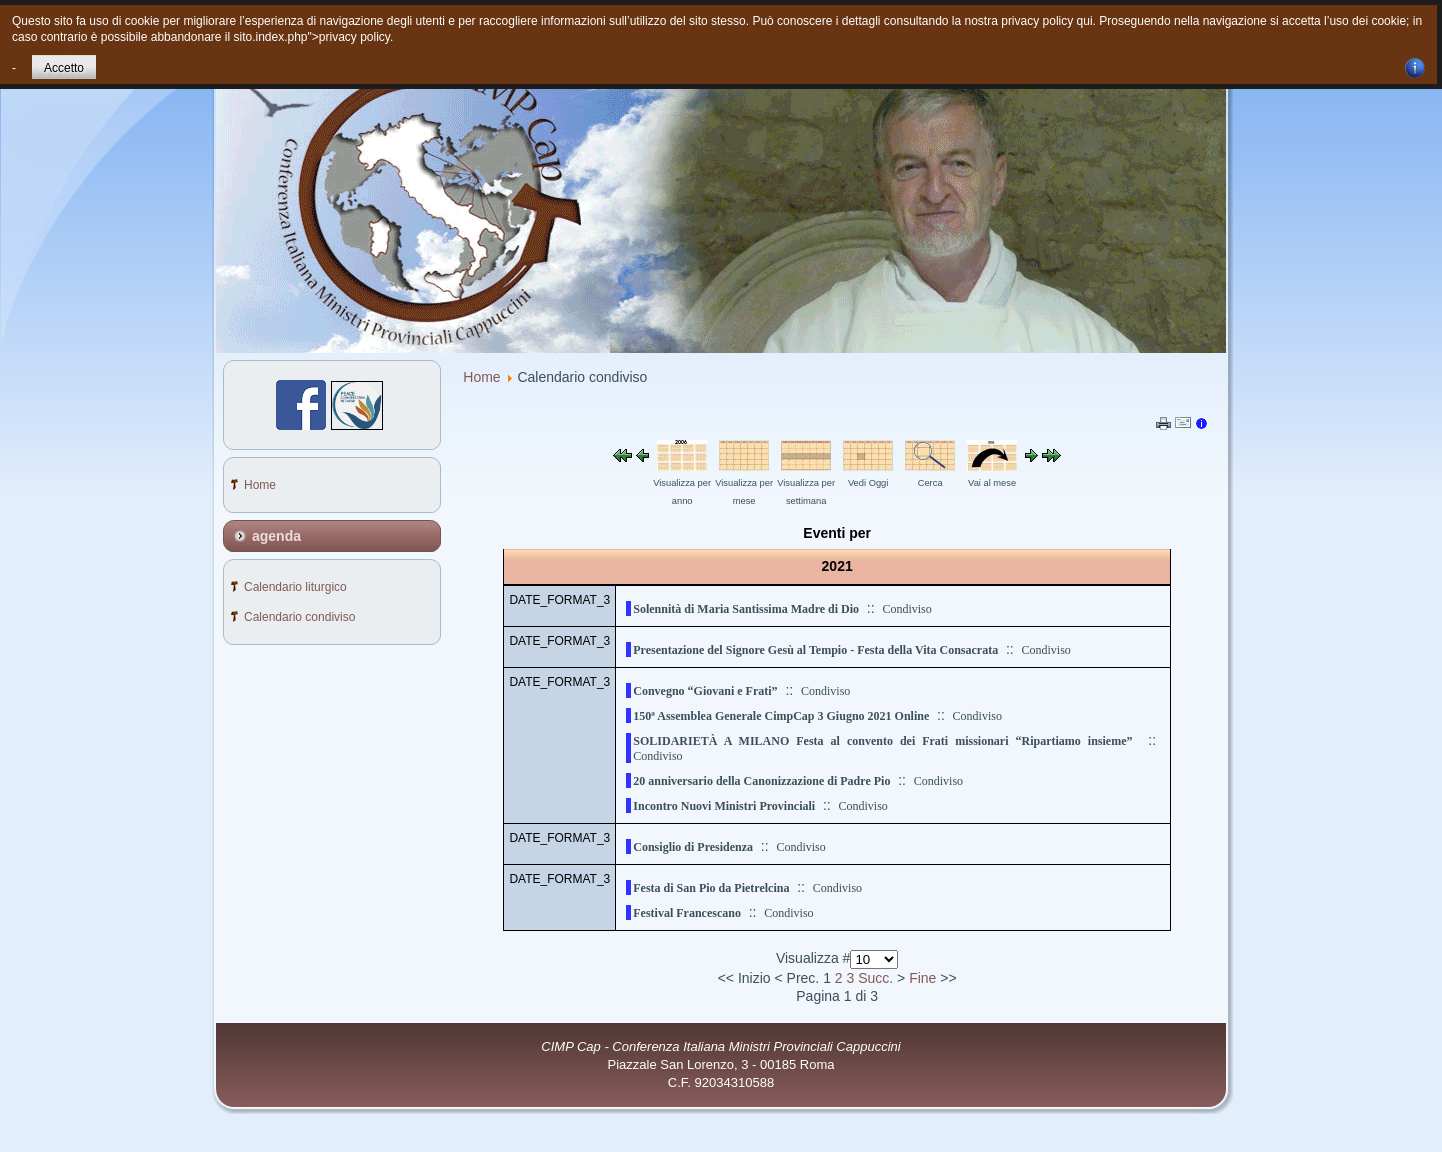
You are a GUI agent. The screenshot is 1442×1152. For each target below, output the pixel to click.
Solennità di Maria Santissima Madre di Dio (746, 609)
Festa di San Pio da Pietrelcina (711, 888)
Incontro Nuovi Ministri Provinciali (724, 806)
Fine (922, 978)
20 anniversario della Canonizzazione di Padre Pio (761, 781)
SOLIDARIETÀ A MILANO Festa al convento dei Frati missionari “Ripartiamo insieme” (882, 741)
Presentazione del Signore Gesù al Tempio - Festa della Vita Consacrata (815, 650)
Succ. (875, 978)
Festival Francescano (687, 913)
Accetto (64, 68)
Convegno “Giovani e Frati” (705, 691)
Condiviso (906, 609)
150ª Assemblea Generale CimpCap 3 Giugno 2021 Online (781, 716)
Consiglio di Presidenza (693, 847)
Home (481, 377)
